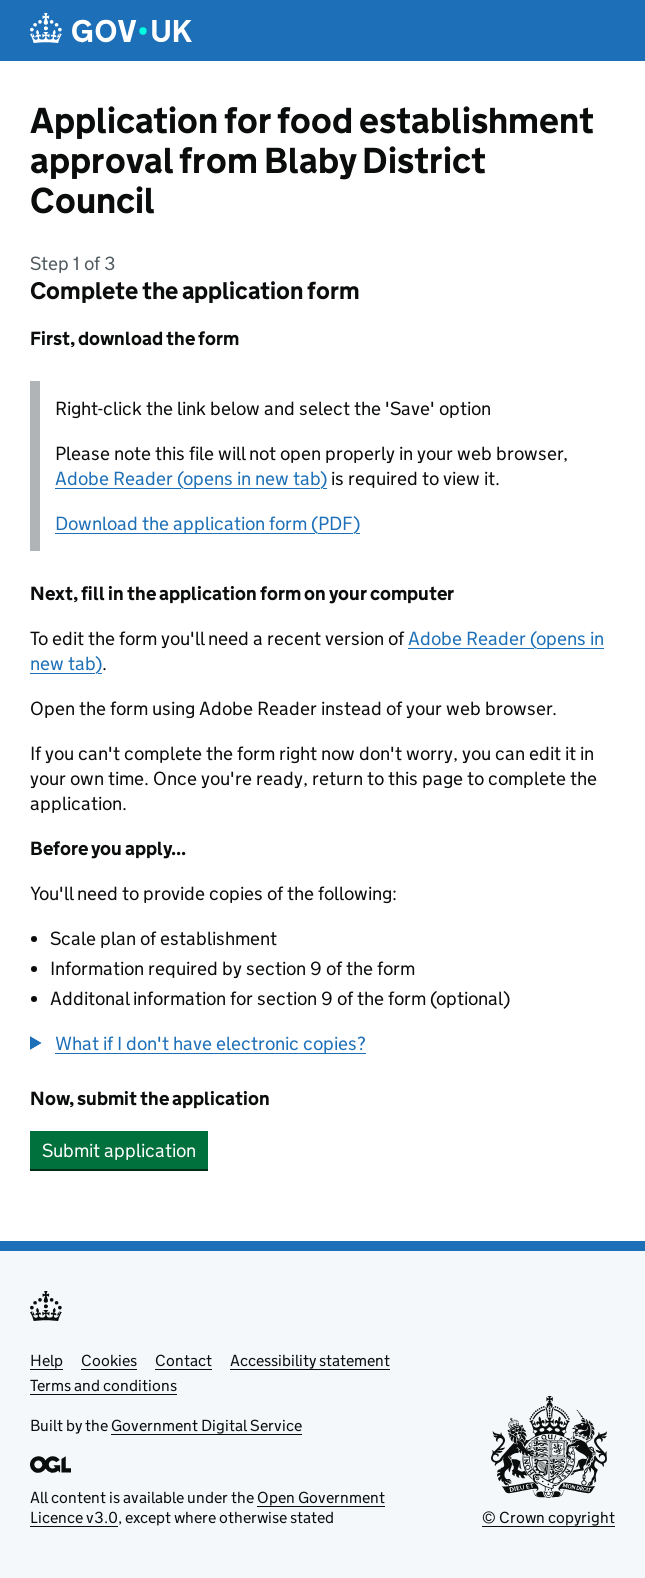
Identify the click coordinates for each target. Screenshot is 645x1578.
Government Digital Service (206, 1425)
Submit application (119, 1150)
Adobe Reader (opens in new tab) (191, 478)
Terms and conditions (103, 1385)
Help (46, 1360)
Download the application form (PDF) (207, 523)
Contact (183, 1360)
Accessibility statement (310, 1360)
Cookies (109, 1360)
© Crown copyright (548, 1517)
